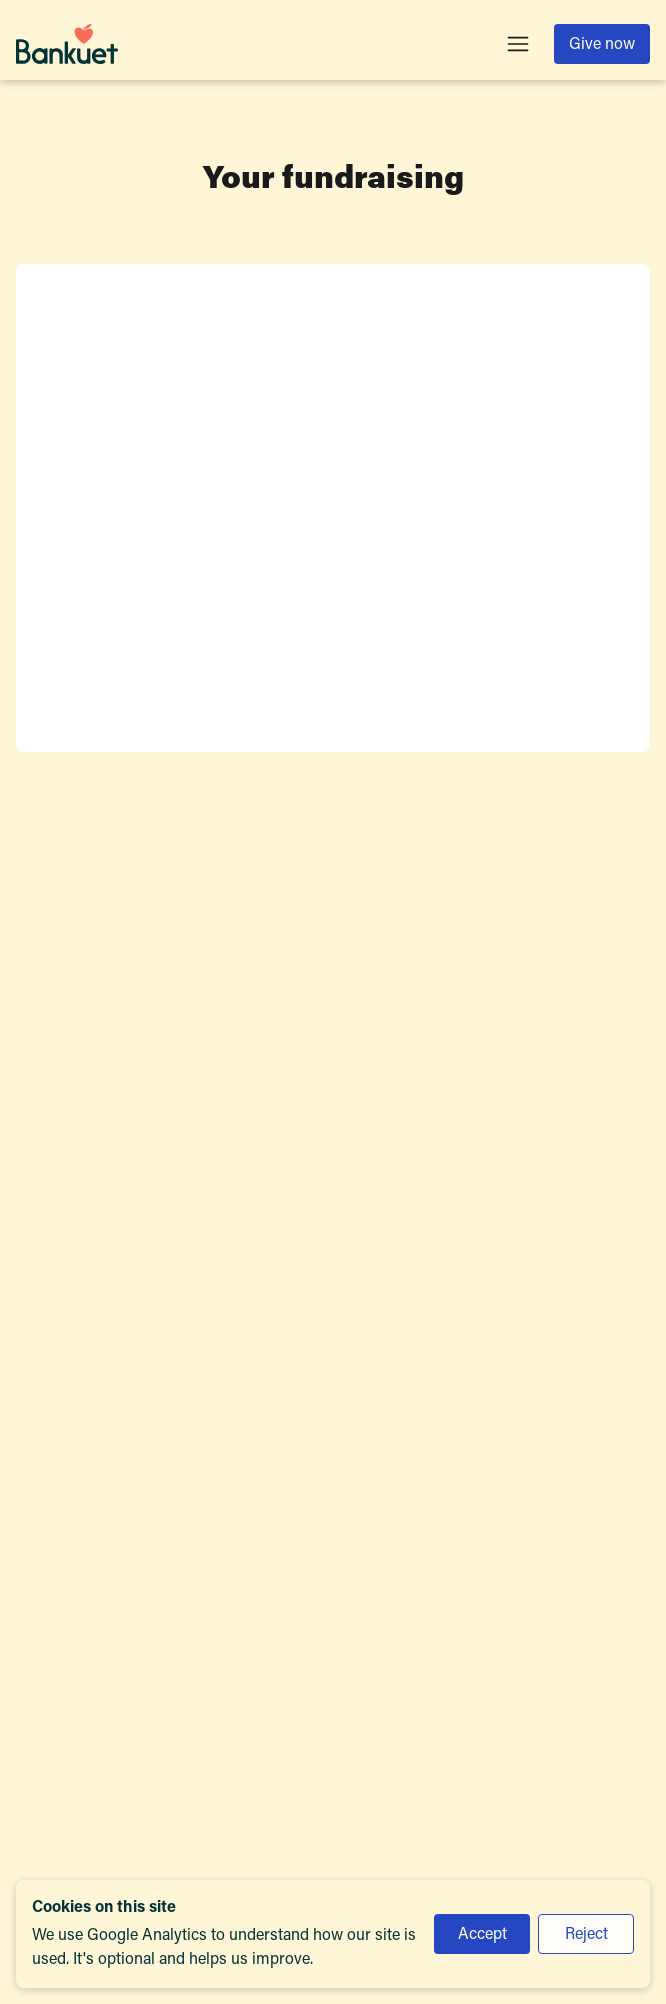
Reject (586, 1935)
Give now (602, 45)
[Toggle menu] (518, 44)
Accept (482, 1935)
